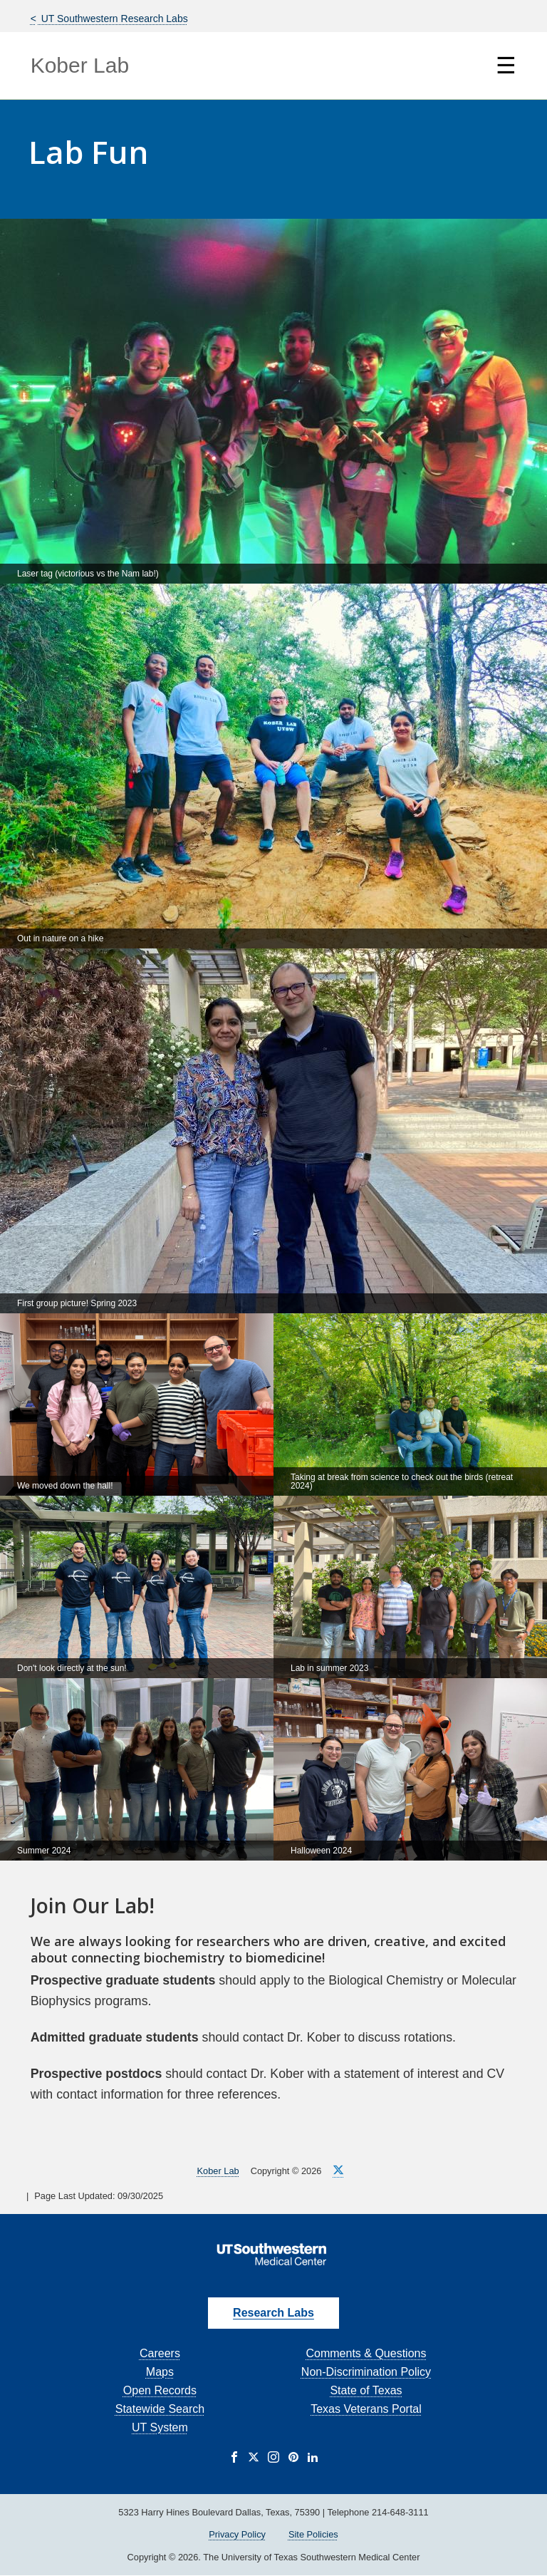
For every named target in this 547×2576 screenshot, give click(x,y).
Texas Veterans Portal (366, 2409)
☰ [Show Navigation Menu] (506, 65)
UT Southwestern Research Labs (113, 18)
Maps (160, 2372)
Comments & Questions (366, 2353)
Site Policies (313, 2534)
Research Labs (273, 2313)
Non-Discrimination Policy (366, 2372)
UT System (160, 2427)
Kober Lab (80, 65)
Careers (160, 2353)
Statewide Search (159, 2409)
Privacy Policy (237, 2534)
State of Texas (366, 2390)
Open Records (160, 2390)
